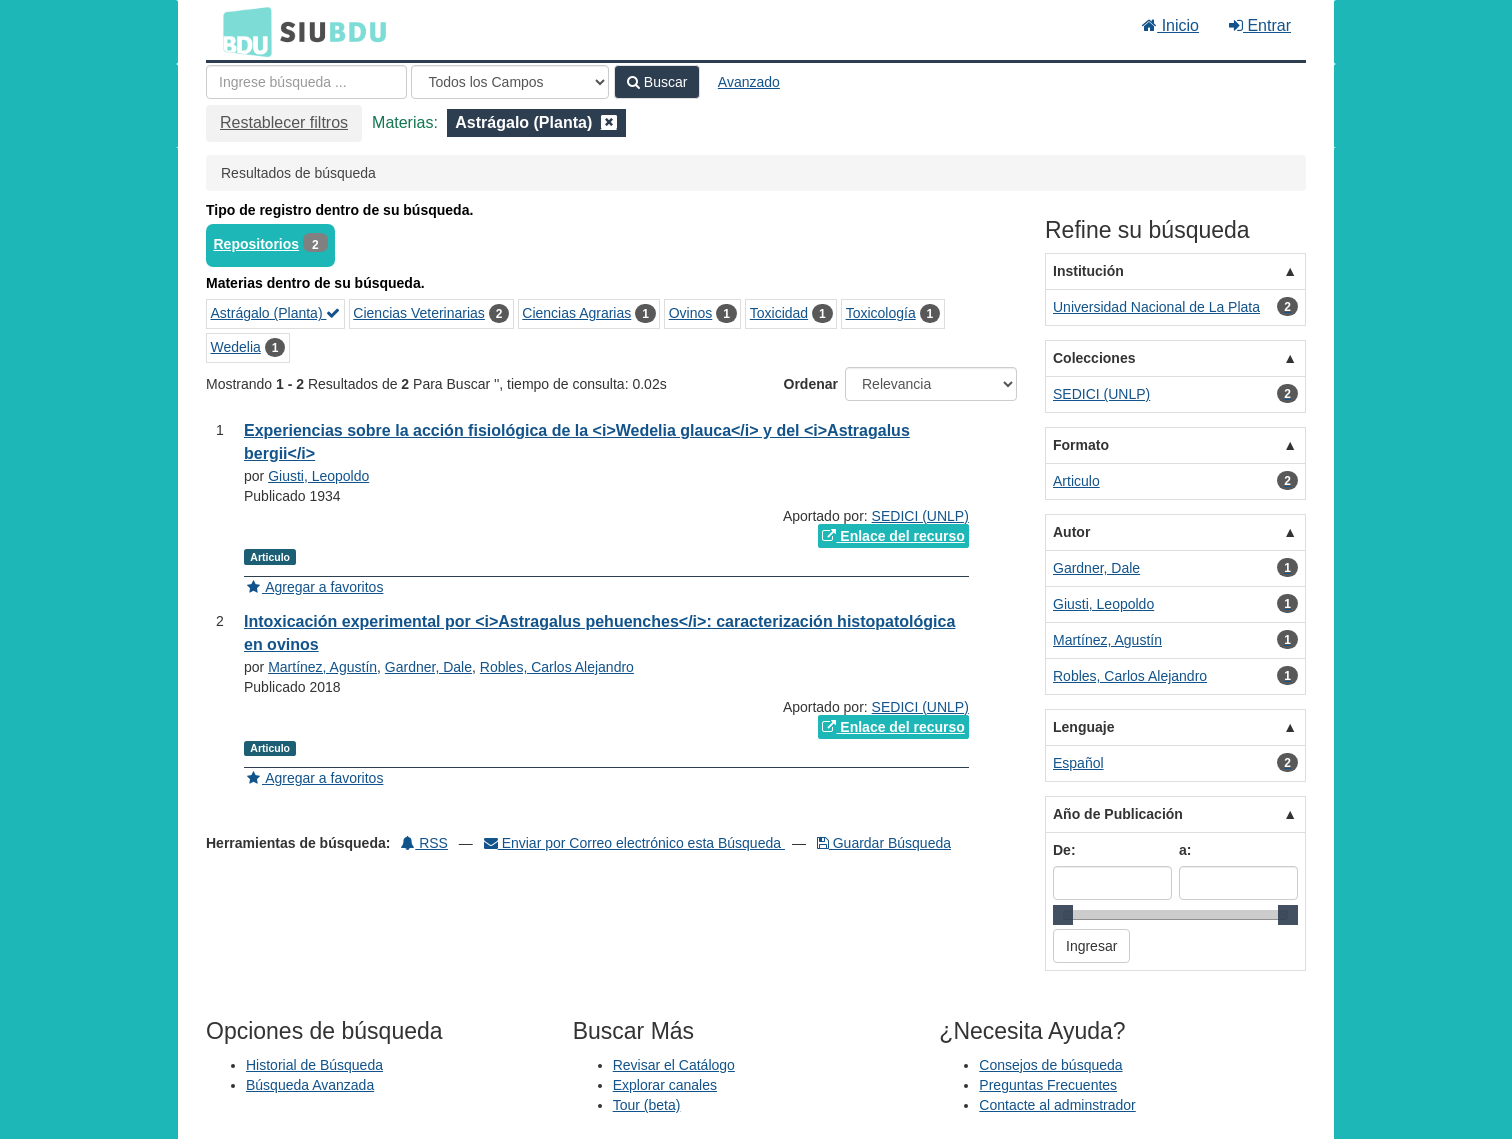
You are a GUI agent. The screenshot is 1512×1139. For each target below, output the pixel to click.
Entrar (1260, 25)
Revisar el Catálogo (674, 1065)
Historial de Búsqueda (314, 1065)
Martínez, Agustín (322, 667)
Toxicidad (779, 313)
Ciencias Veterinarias (419, 313)
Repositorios (257, 244)
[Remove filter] (609, 122)
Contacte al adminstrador (1057, 1105)
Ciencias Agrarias (576, 313)
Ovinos (691, 313)
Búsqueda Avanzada (310, 1085)
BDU (242, 31)
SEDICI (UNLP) (920, 516)
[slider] (1063, 915)
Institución (1088, 271)
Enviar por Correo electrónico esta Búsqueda (634, 843)
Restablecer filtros (284, 122)
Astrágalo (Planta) (276, 313)
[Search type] (510, 82)
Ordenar (811, 384)
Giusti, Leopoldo (318, 476)
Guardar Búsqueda (884, 843)
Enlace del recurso (893, 536)
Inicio (1170, 25)
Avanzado (749, 82)
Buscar (657, 82)
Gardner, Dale (428, 667)
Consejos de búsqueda (1050, 1065)
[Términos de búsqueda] (306, 82)
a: (1185, 850)
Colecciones (1094, 358)
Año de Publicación (1118, 814)
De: (1064, 850)
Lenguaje (1083, 727)
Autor (1071, 532)
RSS (424, 843)
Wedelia (236, 347)
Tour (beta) (647, 1105)
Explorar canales (665, 1085)
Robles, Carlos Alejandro (557, 667)
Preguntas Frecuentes (1048, 1085)
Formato (1081, 445)
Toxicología (881, 313)
